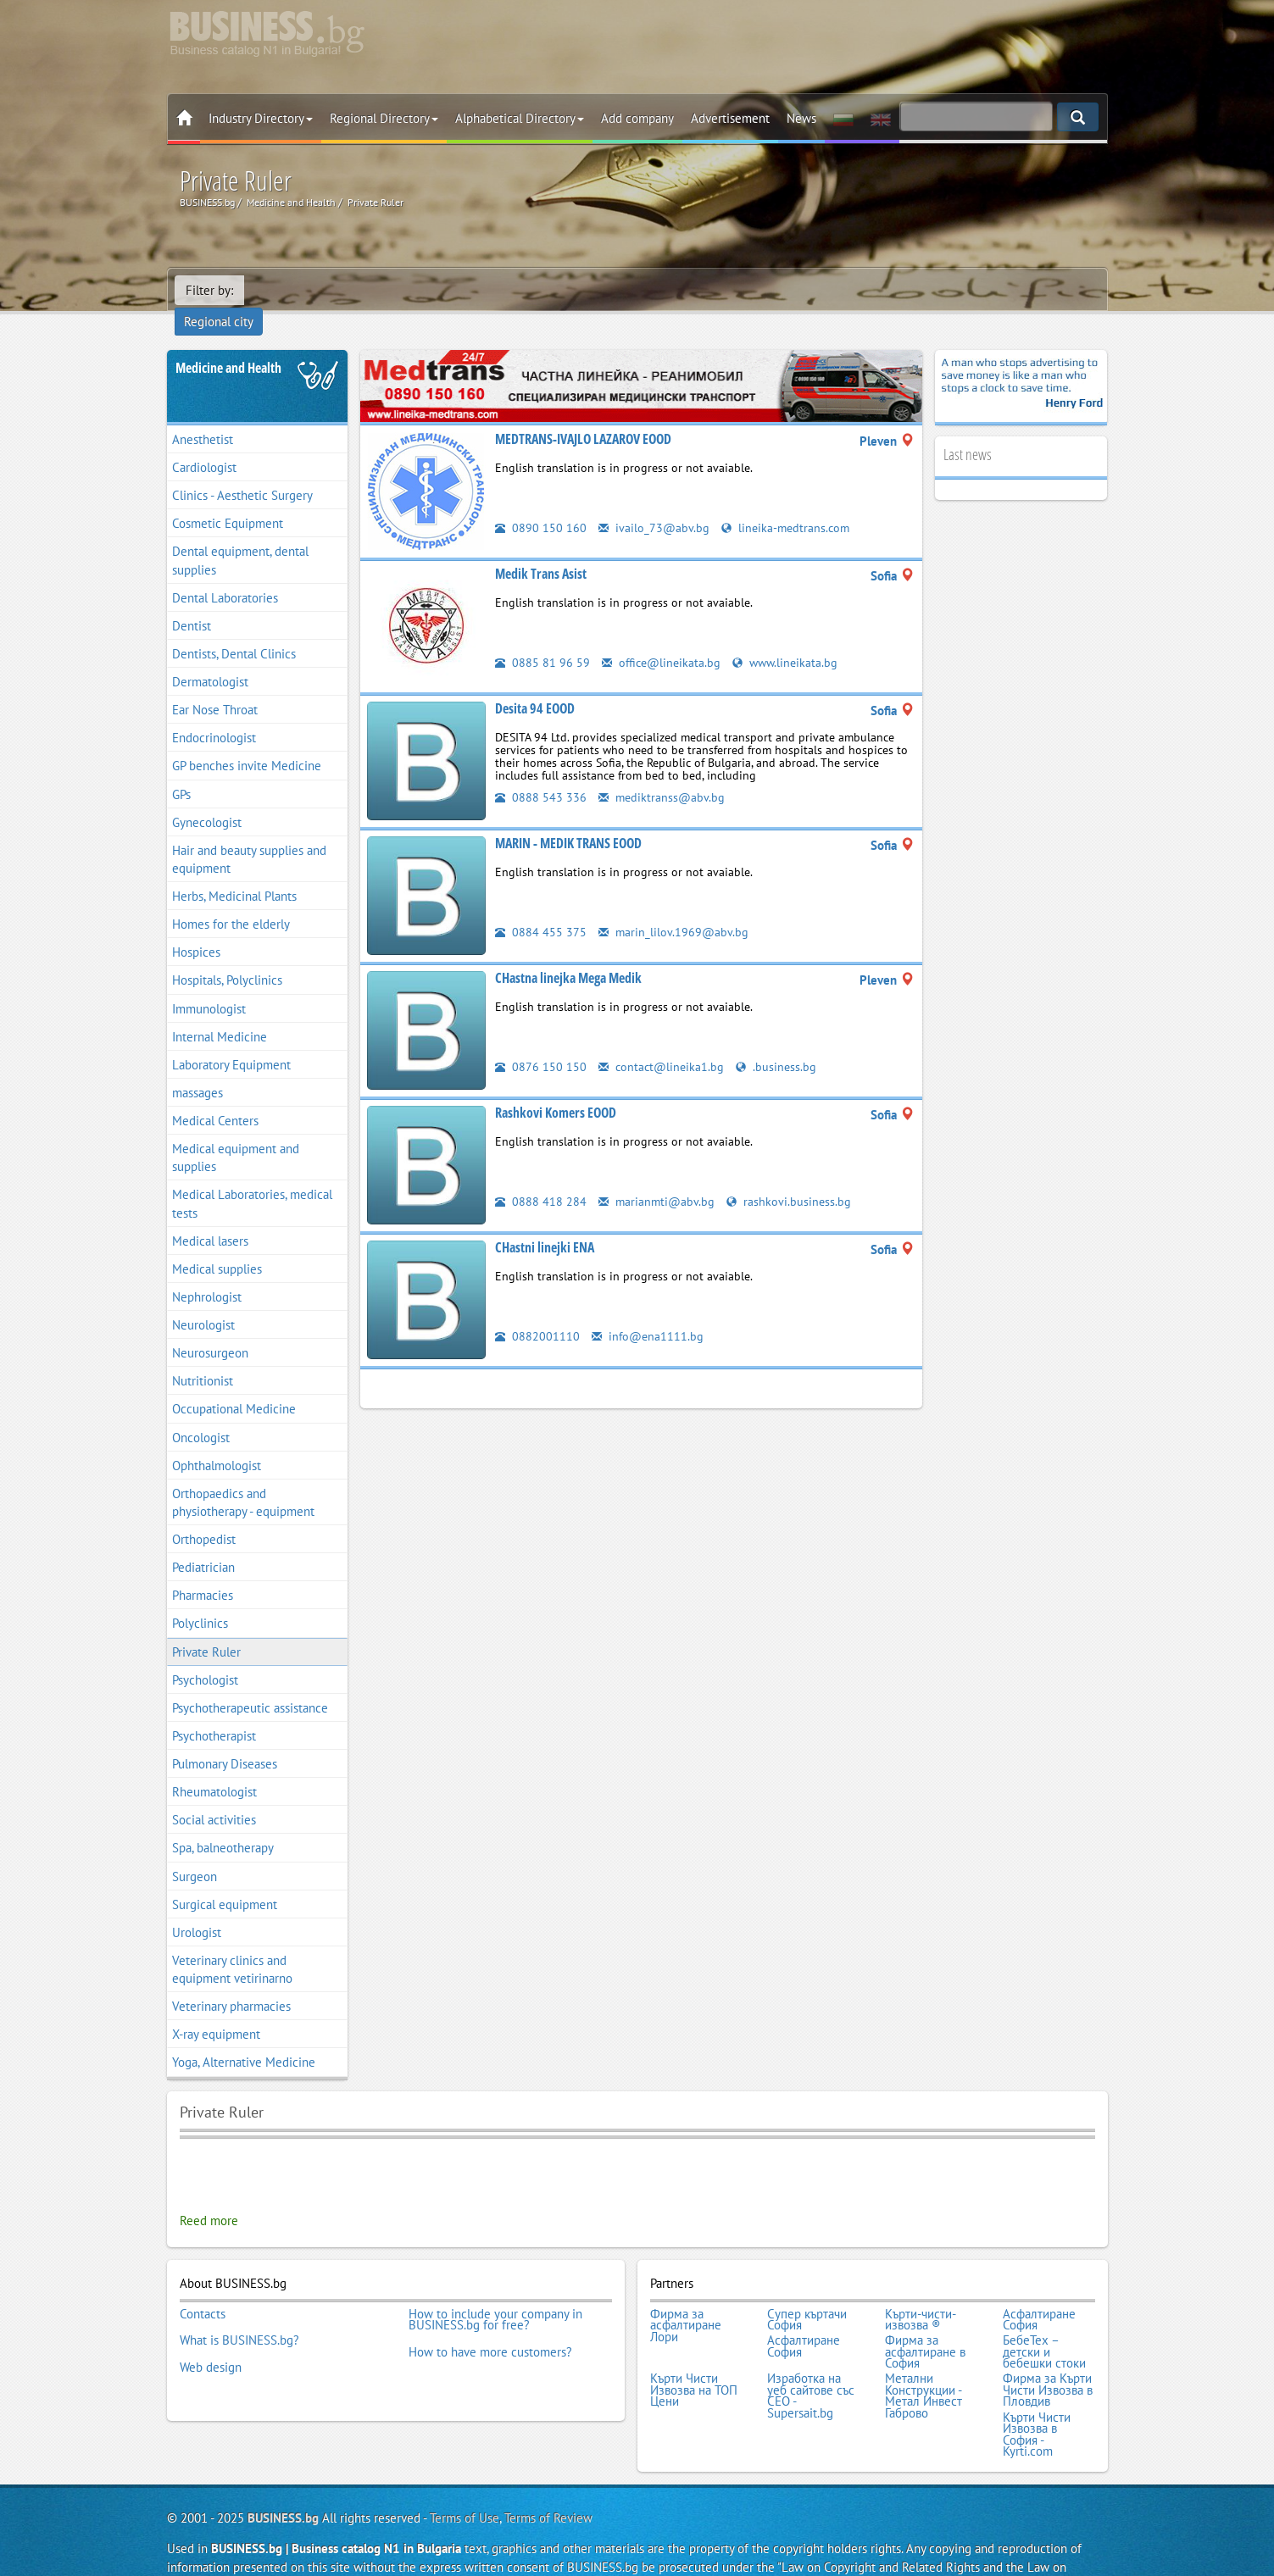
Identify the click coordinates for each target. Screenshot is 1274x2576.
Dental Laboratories (225, 574)
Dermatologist (210, 658)
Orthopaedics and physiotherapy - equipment (243, 1479)
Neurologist (203, 1301)
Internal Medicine (219, 1013)
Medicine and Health (228, 344)
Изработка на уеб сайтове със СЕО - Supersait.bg (810, 2362)
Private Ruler (206, 1628)
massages (197, 1069)
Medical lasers (210, 1217)
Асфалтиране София (1039, 2293)
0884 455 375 (541, 908)
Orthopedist (204, 1515)
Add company (637, 118)
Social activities (214, 1796)
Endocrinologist (214, 714)
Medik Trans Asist (541, 550)
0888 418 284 (541, 1177)
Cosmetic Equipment (227, 499)
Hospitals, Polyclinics (227, 957)
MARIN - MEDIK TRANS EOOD (568, 819)
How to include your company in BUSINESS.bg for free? (495, 2293)
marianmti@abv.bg (657, 1177)
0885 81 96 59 (542, 638)
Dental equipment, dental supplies (240, 537)
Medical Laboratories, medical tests (252, 1180)
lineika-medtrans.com (788, 504)
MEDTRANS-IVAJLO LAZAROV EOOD (583, 415)
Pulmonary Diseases (224, 1740)
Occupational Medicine (234, 1386)
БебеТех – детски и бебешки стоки (1044, 2322)
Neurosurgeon (210, 1329)
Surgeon (194, 1853)
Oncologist (201, 1414)
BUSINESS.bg (283, 2478)
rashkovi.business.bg (791, 1177)
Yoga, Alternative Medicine (243, 2039)
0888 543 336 (541, 773)
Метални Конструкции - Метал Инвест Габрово (923, 2362)
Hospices (196, 928)
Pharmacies (202, 1571)
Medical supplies (217, 1245)
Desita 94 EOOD (535, 684)
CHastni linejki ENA (544, 1223)
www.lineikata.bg (791, 638)
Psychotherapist (214, 1712)
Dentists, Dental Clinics (234, 630)
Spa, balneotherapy (223, 1825)
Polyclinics (200, 1600)
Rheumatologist (214, 1768)
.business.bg (780, 1043)
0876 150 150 (541, 1043)
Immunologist (209, 985)
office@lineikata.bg (663, 638)
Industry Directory (261, 118)
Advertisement (730, 118)
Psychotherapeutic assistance (250, 1684)
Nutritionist (202, 1357)
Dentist (191, 602)
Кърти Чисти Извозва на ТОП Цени (693, 2357)
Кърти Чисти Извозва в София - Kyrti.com (1037, 2396)
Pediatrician (203, 1543)
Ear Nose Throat (215, 686)
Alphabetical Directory (519, 118)
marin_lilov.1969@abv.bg (674, 908)
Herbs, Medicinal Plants (234, 872)
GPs (181, 771)
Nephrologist (207, 1273)
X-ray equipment (216, 2010)
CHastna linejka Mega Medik (568, 954)
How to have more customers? (490, 2323)
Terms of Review (548, 2478)
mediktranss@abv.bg (662, 773)
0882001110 (537, 1312)
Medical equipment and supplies (235, 1134)
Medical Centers (215, 1097)
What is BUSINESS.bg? (239, 2311)
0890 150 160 (541, 504)
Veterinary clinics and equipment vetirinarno (232, 1946)
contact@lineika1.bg (662, 1043)
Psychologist (205, 1656)
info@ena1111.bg (649, 1312)
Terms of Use (464, 2478)
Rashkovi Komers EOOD (555, 1089)
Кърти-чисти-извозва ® (920, 2293)
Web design (211, 2334)
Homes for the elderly (231, 900)
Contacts (202, 2288)
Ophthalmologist (216, 1442)
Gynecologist (207, 799)
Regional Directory (384, 118)
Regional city (290, 290)
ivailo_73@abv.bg (654, 504)
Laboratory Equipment (231, 1041)
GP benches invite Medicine (246, 743)
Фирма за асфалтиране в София (925, 2322)
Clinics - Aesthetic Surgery (242, 472)
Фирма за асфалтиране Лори (685, 2299)
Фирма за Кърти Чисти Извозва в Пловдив (1048, 2357)
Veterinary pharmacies (231, 1982)
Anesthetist (202, 416)
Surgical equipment (224, 1881)
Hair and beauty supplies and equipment (249, 835)
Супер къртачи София (807, 2293)
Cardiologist (204, 444)
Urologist (196, 1909)
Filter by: (209, 290)
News (801, 118)
